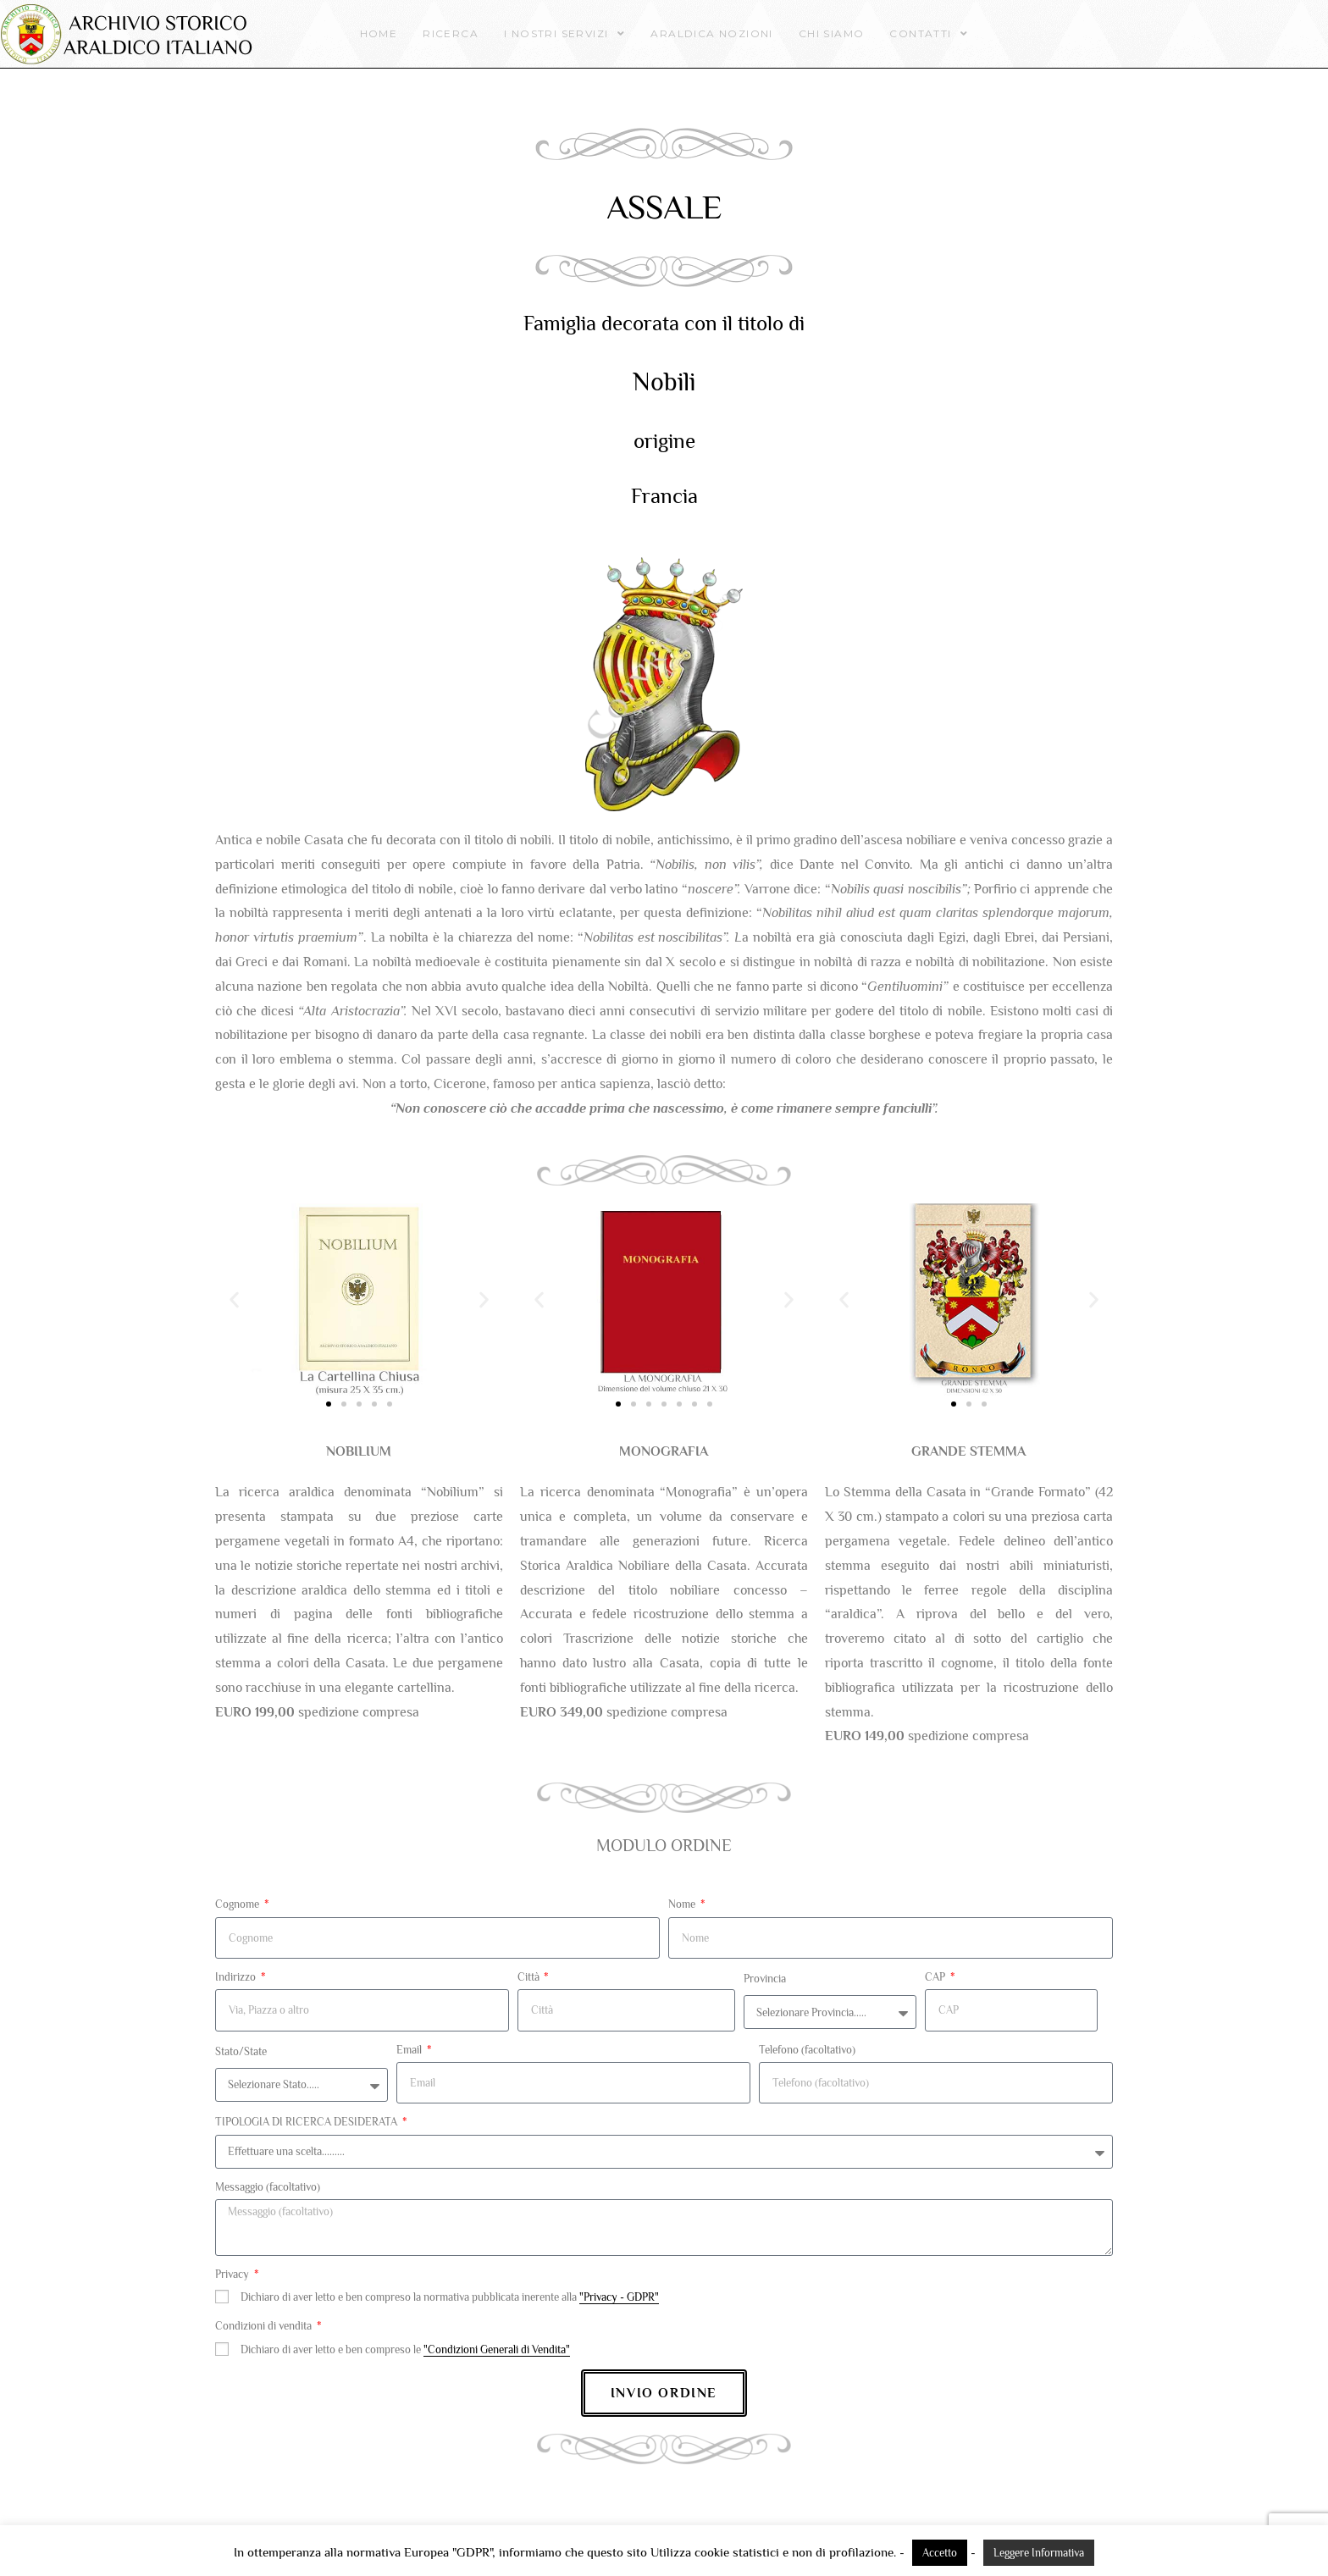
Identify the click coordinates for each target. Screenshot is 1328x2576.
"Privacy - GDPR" (619, 2297)
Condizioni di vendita (264, 2325)
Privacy (233, 2274)
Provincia (765, 1978)
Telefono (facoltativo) (807, 2049)
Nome (683, 1904)
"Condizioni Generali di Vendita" (496, 2349)
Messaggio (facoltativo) (267, 2187)
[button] (234, 1299)
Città (529, 1977)
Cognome (238, 1904)
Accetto (939, 2552)
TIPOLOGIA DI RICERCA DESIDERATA (307, 2121)
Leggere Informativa (1038, 2552)
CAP (936, 1977)
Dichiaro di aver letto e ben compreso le (405, 2349)
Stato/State (241, 2051)
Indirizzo (236, 1977)
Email (410, 2049)
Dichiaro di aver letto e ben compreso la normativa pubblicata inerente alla (450, 2297)
